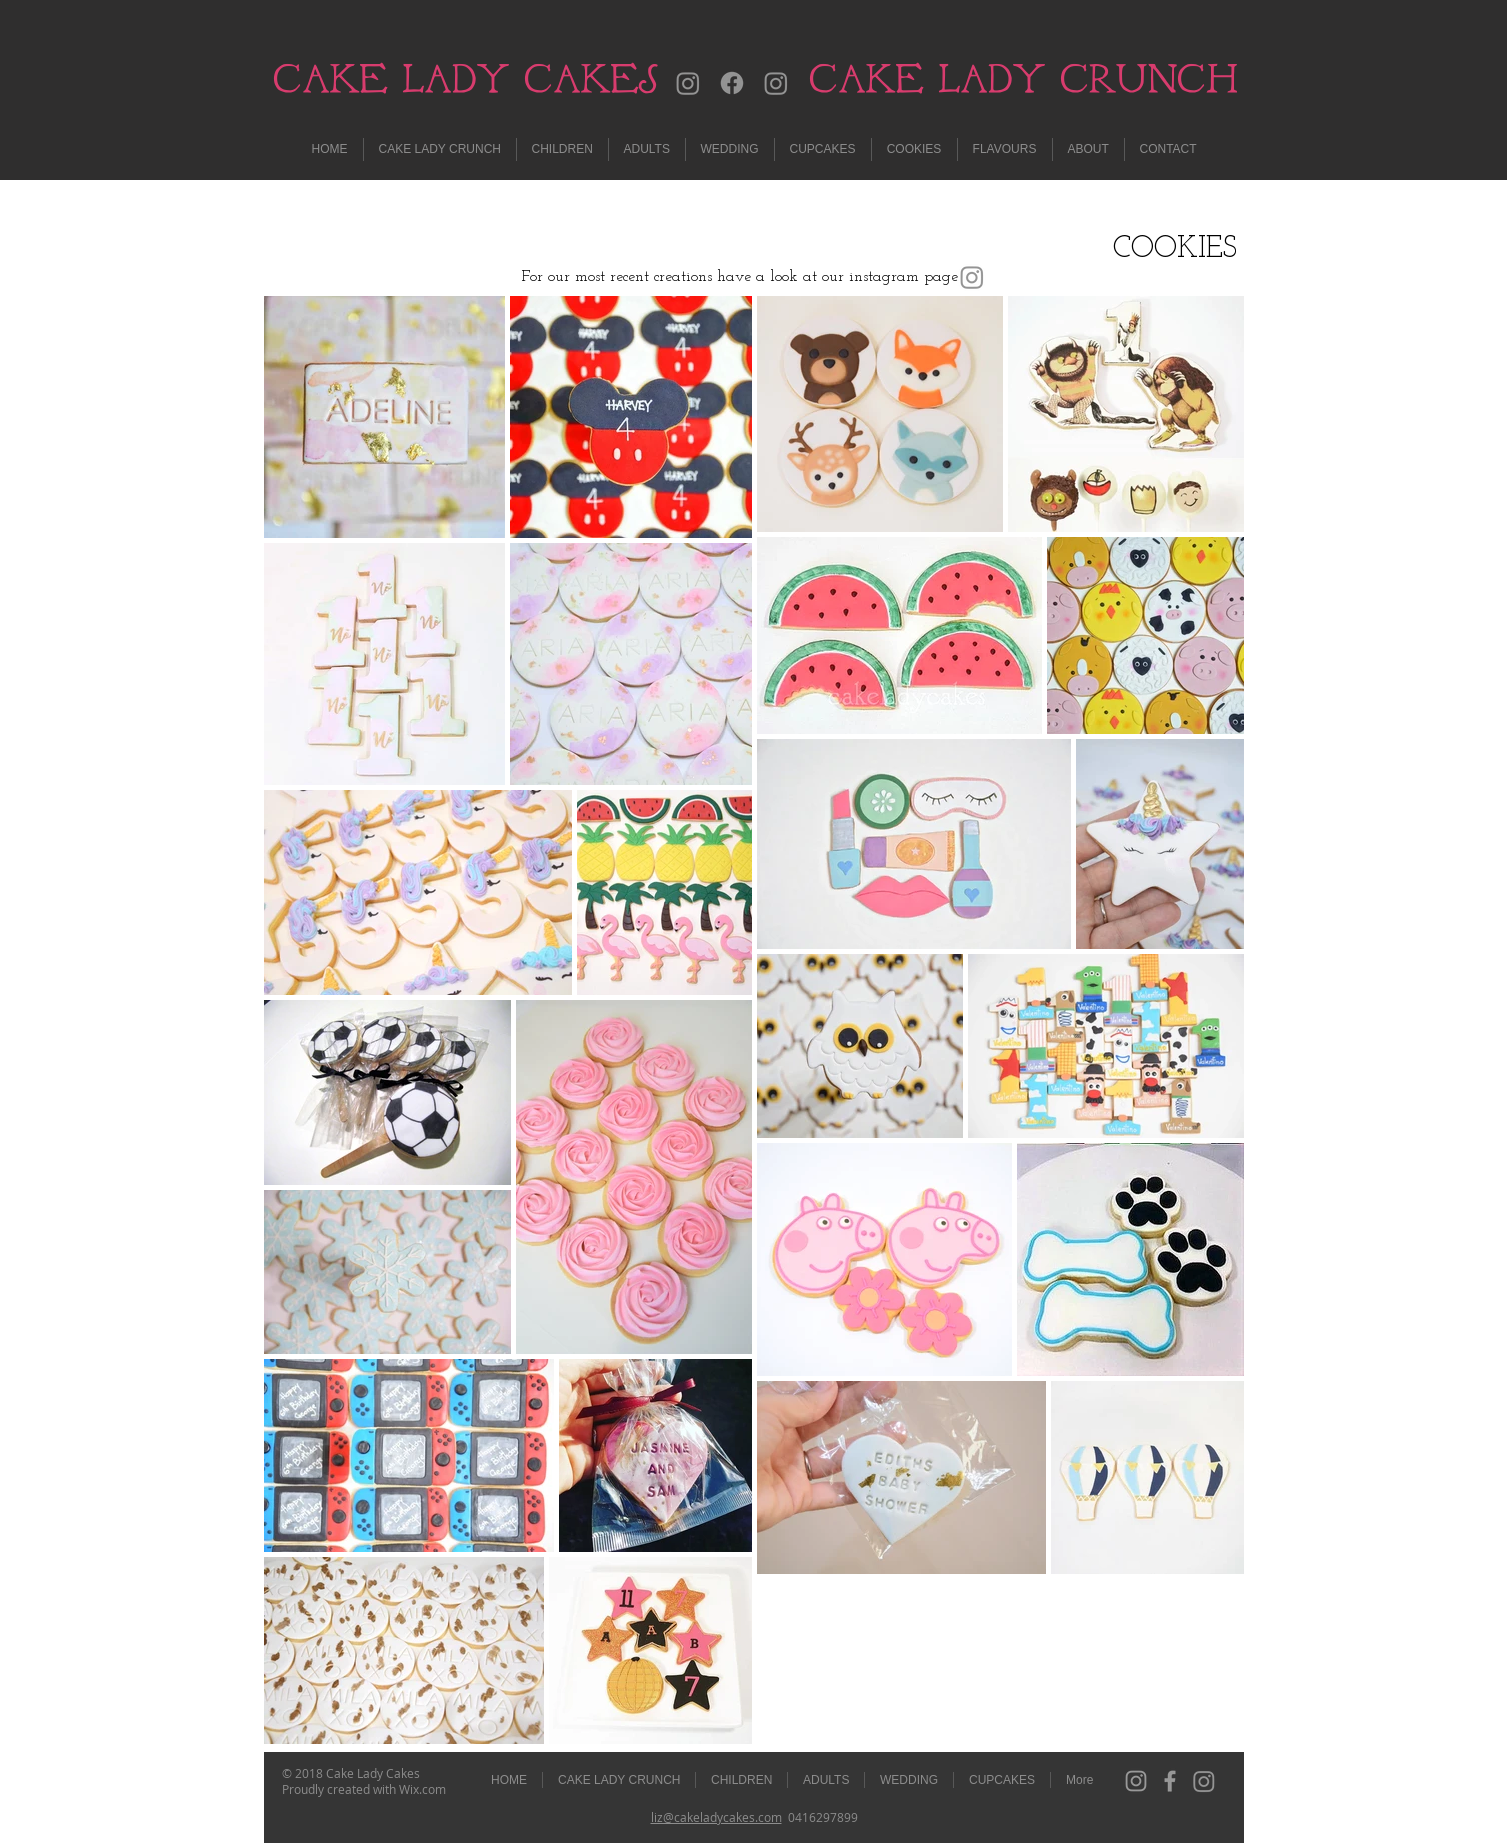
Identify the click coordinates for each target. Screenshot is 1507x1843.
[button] (647, 149)
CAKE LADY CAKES (465, 78)
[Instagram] (688, 83)
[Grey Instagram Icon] (1136, 1781)
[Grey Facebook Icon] (1170, 1781)
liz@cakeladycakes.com (716, 1817)
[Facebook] (732, 83)
